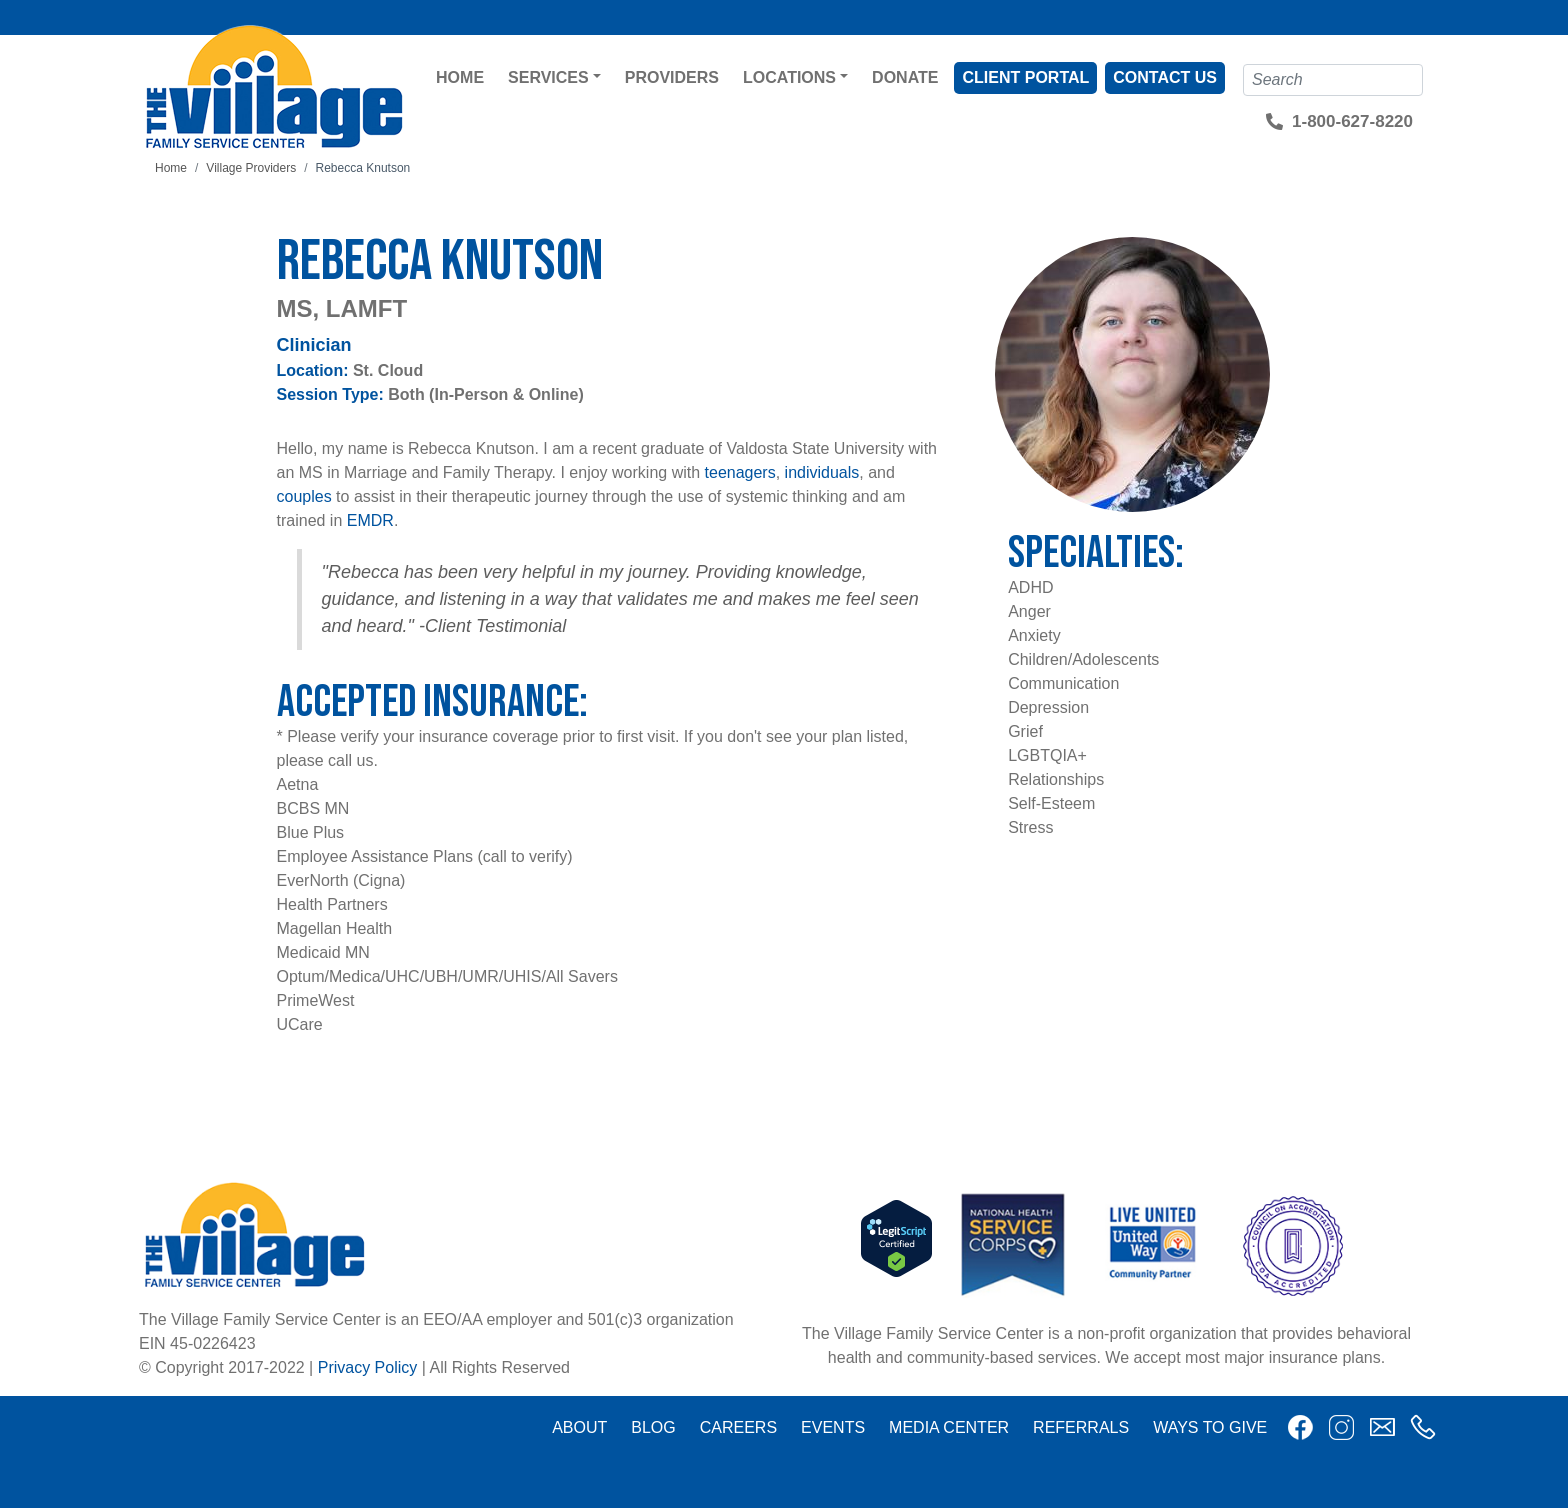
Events (833, 1427)
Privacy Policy (368, 1367)
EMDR (370, 520)
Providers (672, 77)
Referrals (1081, 1427)
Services (548, 77)
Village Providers (251, 168)
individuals (822, 472)
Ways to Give (1210, 1427)
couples (304, 496)
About (579, 1427)
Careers (738, 1427)
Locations (789, 77)
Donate (905, 77)
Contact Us (1165, 77)
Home (460, 77)
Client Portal (1025, 77)
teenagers (740, 472)
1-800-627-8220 (1352, 121)
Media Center (949, 1427)
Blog (653, 1427)
